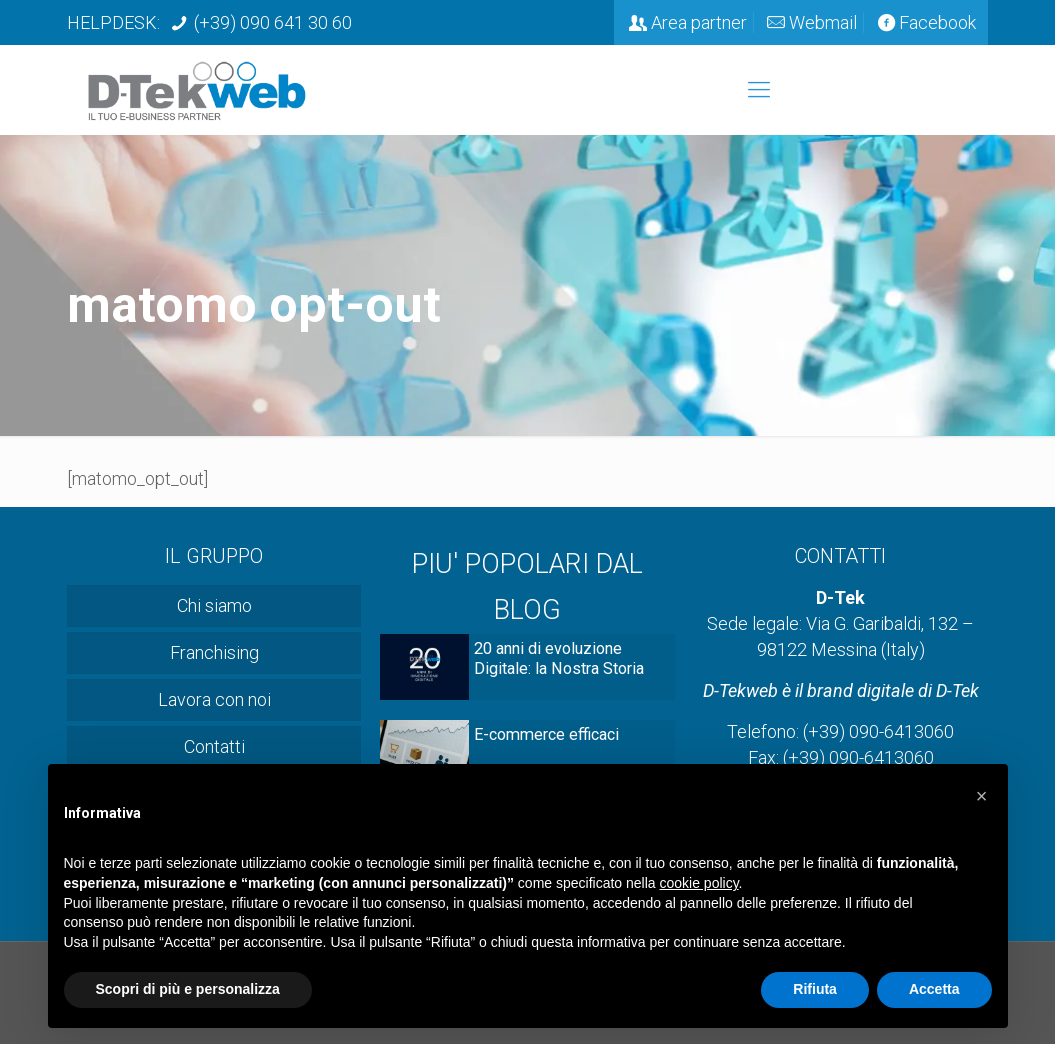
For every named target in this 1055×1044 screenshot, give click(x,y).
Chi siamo (214, 605)
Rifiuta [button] (815, 989)
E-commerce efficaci (546, 734)
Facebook (937, 22)
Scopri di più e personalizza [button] (188, 989)
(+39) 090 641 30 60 (273, 22)
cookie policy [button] (698, 883)
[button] (982, 796)
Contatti (214, 746)
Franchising (214, 652)
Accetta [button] (934, 989)
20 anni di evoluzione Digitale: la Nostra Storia (559, 658)
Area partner (699, 22)
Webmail (823, 22)
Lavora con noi (214, 699)
